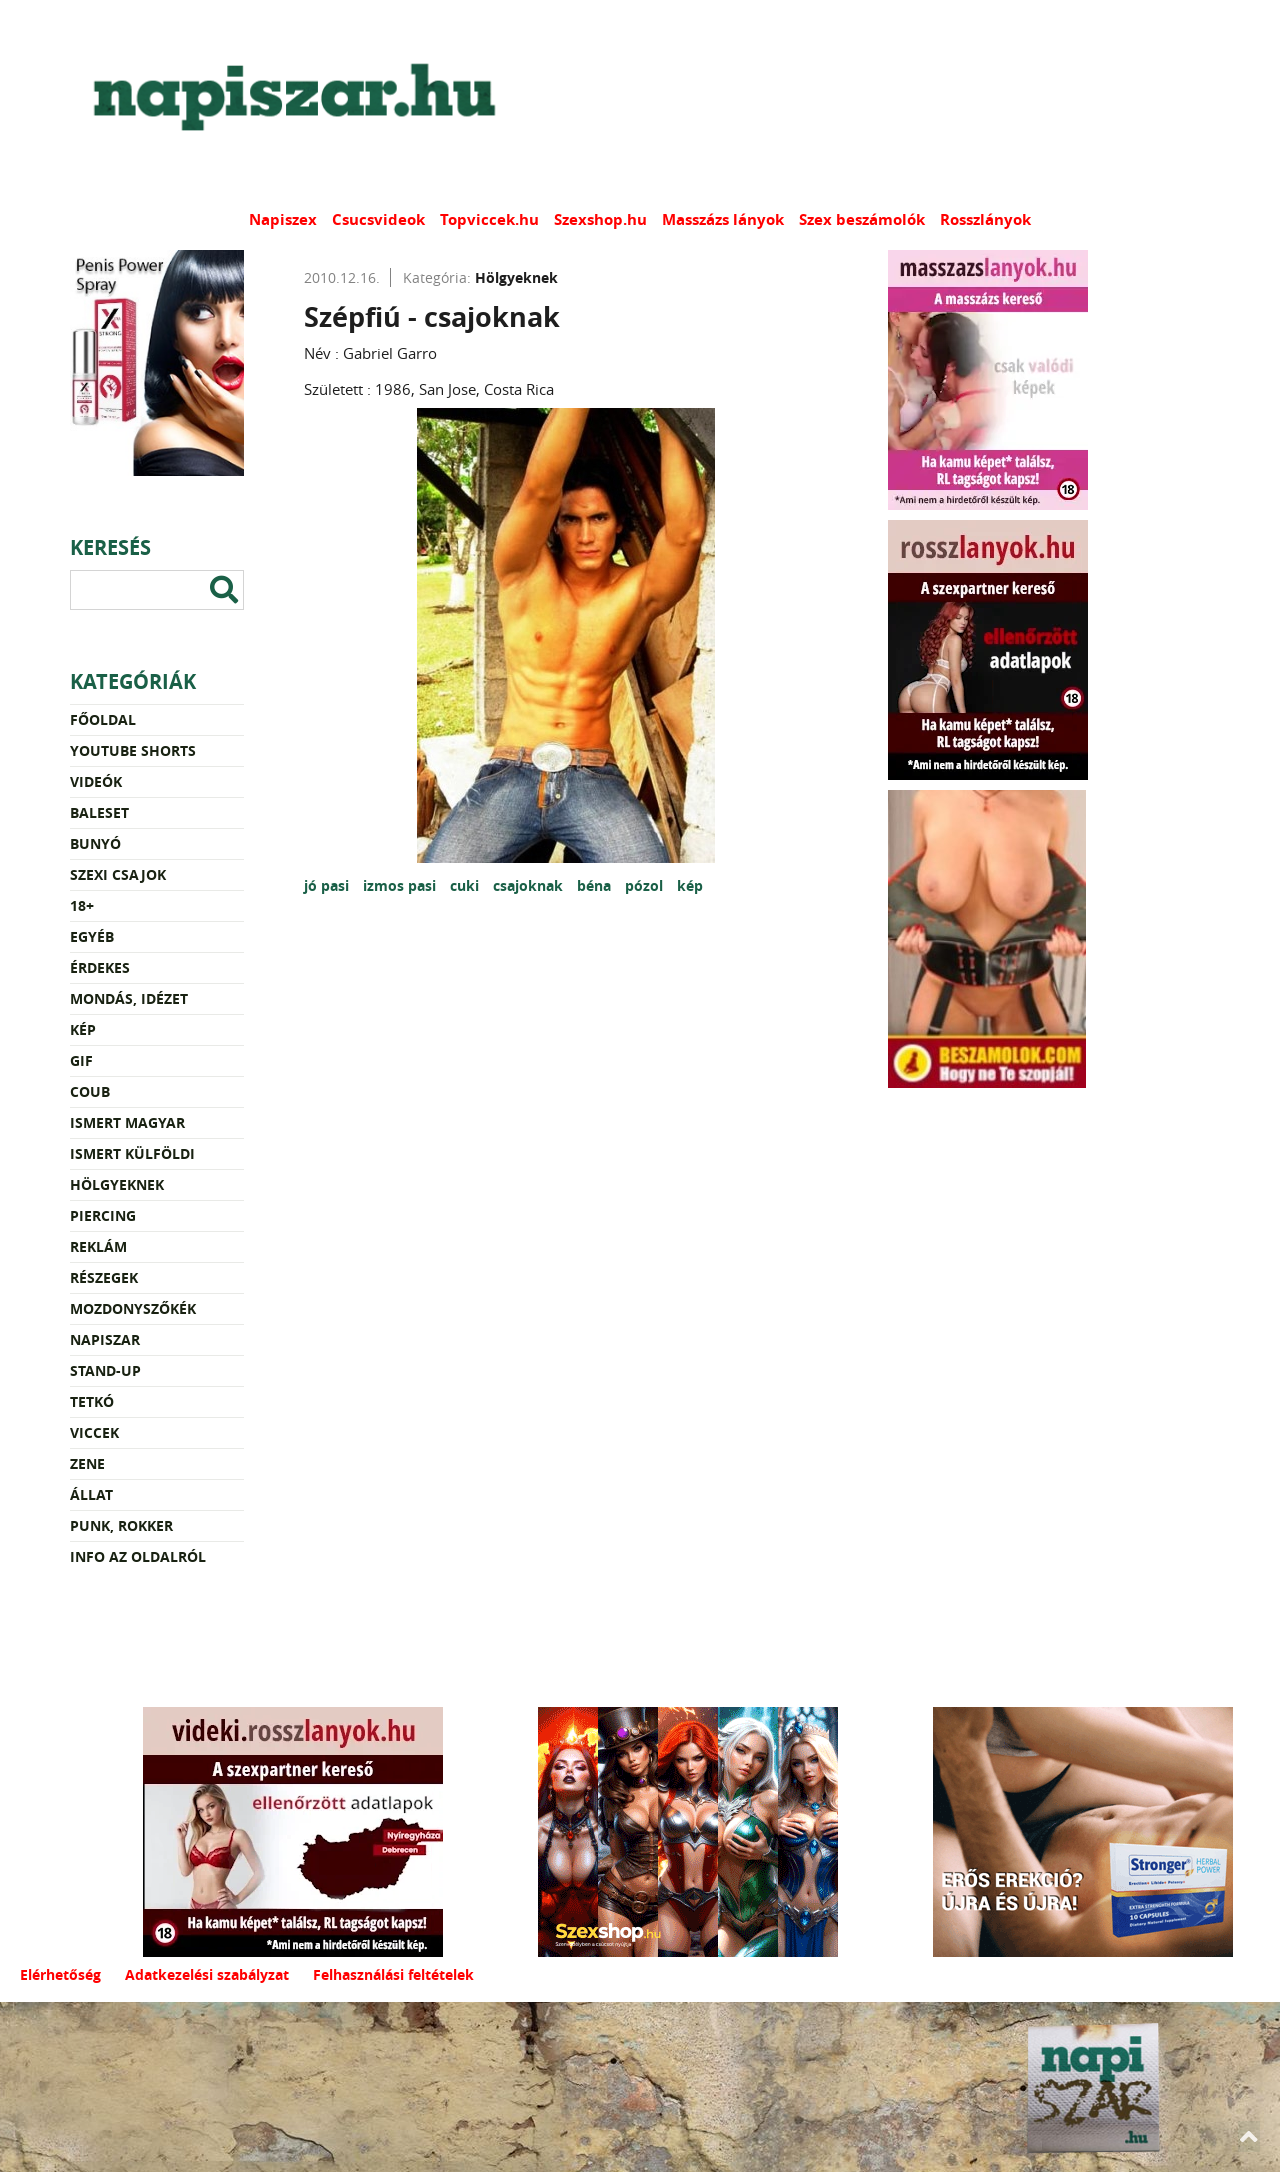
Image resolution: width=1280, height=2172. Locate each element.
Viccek (94, 1432)
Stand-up (105, 1370)
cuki (466, 885)
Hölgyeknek (117, 1184)
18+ (82, 905)
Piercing (103, 1215)
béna (596, 885)
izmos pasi (401, 885)
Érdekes (100, 967)
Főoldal (103, 719)
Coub (90, 1091)
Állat (91, 1494)
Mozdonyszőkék (133, 1308)
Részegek (104, 1277)
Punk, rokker (121, 1525)
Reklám (98, 1246)
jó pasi (328, 885)
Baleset (99, 812)
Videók (96, 781)
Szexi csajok (118, 874)
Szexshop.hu (600, 219)
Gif (81, 1060)
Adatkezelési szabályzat (207, 1974)
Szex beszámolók (862, 219)
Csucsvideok (378, 219)
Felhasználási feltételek (393, 1974)
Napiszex (283, 219)
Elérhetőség (60, 1974)
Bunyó (95, 843)
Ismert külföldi (132, 1153)
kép (690, 885)
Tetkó (92, 1401)
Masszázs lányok (723, 219)
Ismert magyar (127, 1122)
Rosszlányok (985, 219)
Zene (87, 1463)
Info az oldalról (138, 1556)
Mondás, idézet (129, 998)
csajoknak (530, 885)
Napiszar (105, 1339)
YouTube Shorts (133, 750)
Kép (83, 1029)
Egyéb (92, 936)
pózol (646, 885)
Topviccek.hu (489, 219)
